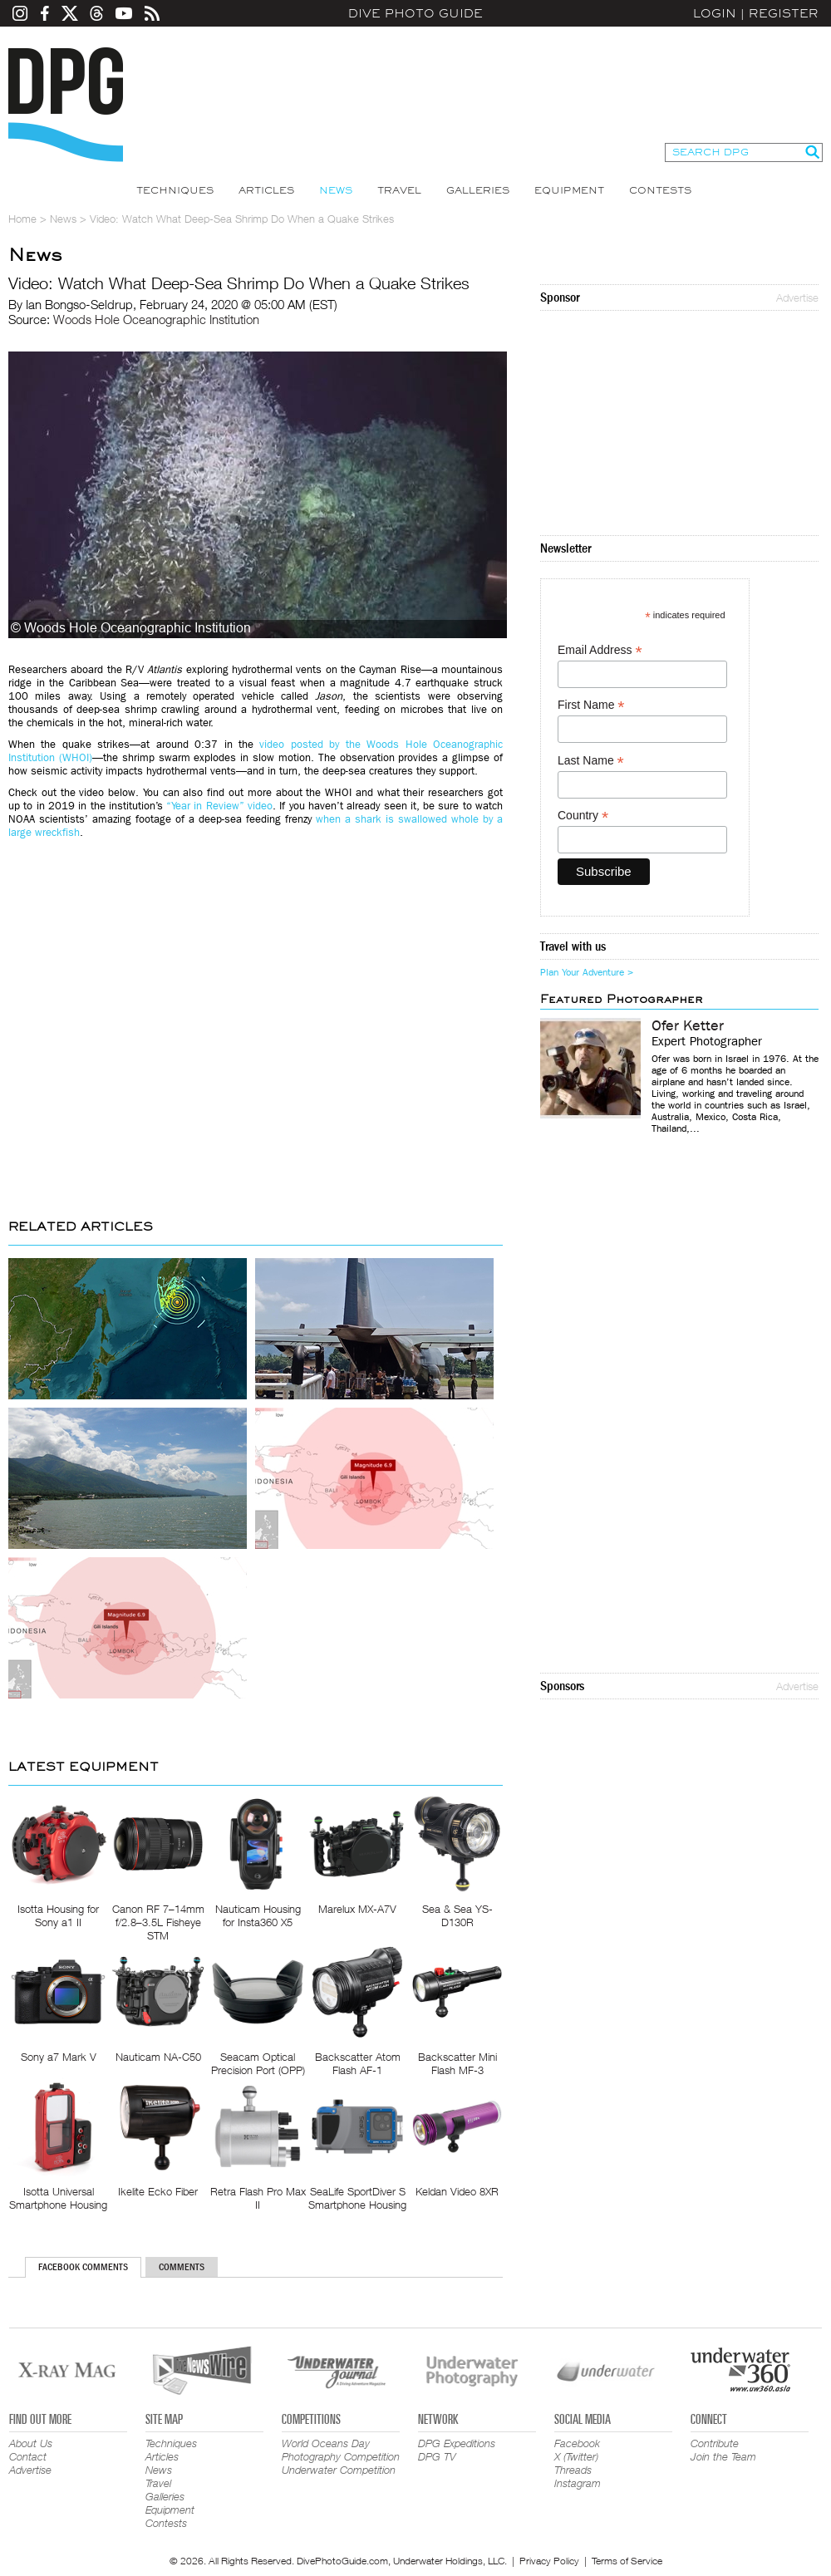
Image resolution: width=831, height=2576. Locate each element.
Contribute (715, 2443)
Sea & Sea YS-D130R (457, 1915)
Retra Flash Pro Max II (258, 2198)
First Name (591, 705)
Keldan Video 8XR (457, 2191)
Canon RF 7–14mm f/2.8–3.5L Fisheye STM (158, 1922)
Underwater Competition (339, 2469)
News (335, 190)
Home (22, 218)
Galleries (477, 190)
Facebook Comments (83, 2267)
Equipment (569, 190)
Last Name (591, 761)
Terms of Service (627, 2560)
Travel (399, 190)
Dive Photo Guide (415, 13)
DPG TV (437, 2456)
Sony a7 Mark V (58, 2056)
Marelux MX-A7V (357, 1908)
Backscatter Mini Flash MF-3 (457, 2063)
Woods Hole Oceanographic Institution (156, 319)
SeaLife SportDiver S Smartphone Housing (357, 2198)
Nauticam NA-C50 (158, 2056)
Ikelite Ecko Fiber (158, 2191)
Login (714, 13)
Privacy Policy (549, 2560)
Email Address (600, 650)
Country (583, 815)
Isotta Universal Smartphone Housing (58, 2198)
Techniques (175, 190)
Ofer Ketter (688, 1026)
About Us (30, 2443)
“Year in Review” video (219, 805)
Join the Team (723, 2456)
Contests (660, 190)
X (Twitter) (576, 2456)
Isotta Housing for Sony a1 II (58, 1915)
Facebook (577, 2443)
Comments (181, 2267)
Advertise (797, 297)
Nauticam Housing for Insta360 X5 (258, 1915)
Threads (573, 2469)
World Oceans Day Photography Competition (341, 2449)
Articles (266, 190)
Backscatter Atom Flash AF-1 (358, 2063)
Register (784, 13)
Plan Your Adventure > (586, 972)
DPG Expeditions (456, 2443)
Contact (28, 2456)
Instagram (577, 2483)
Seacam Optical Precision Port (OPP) (258, 2063)
